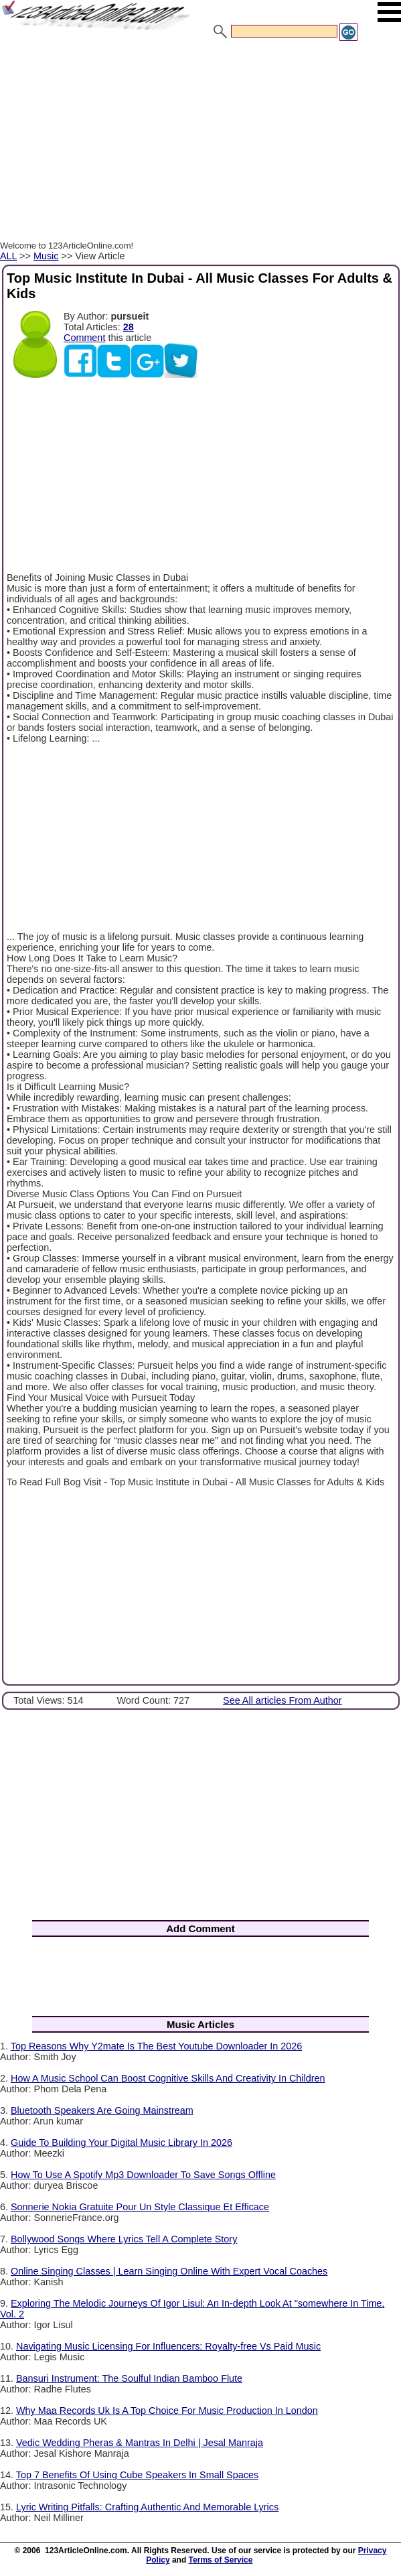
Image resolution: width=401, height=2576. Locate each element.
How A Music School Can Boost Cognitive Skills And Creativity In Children (168, 2078)
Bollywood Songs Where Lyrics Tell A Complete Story (124, 2239)
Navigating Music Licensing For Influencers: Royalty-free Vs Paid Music (168, 2346)
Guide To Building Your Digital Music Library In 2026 (121, 2142)
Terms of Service (221, 2560)
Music (46, 256)
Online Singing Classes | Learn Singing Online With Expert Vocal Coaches (169, 2271)
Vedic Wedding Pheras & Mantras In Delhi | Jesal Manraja (139, 2442)
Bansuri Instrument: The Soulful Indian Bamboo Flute (129, 2378)
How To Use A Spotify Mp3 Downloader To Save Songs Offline (143, 2174)
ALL (8, 256)
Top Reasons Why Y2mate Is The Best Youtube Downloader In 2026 (156, 2046)
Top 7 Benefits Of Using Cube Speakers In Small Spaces (137, 2474)
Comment (84, 337)
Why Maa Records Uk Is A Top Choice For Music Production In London (167, 2410)
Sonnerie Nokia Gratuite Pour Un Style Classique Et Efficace (140, 2206)
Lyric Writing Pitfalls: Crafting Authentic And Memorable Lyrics (147, 2507)
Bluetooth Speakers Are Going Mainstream (102, 2110)
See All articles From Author (282, 1700)
